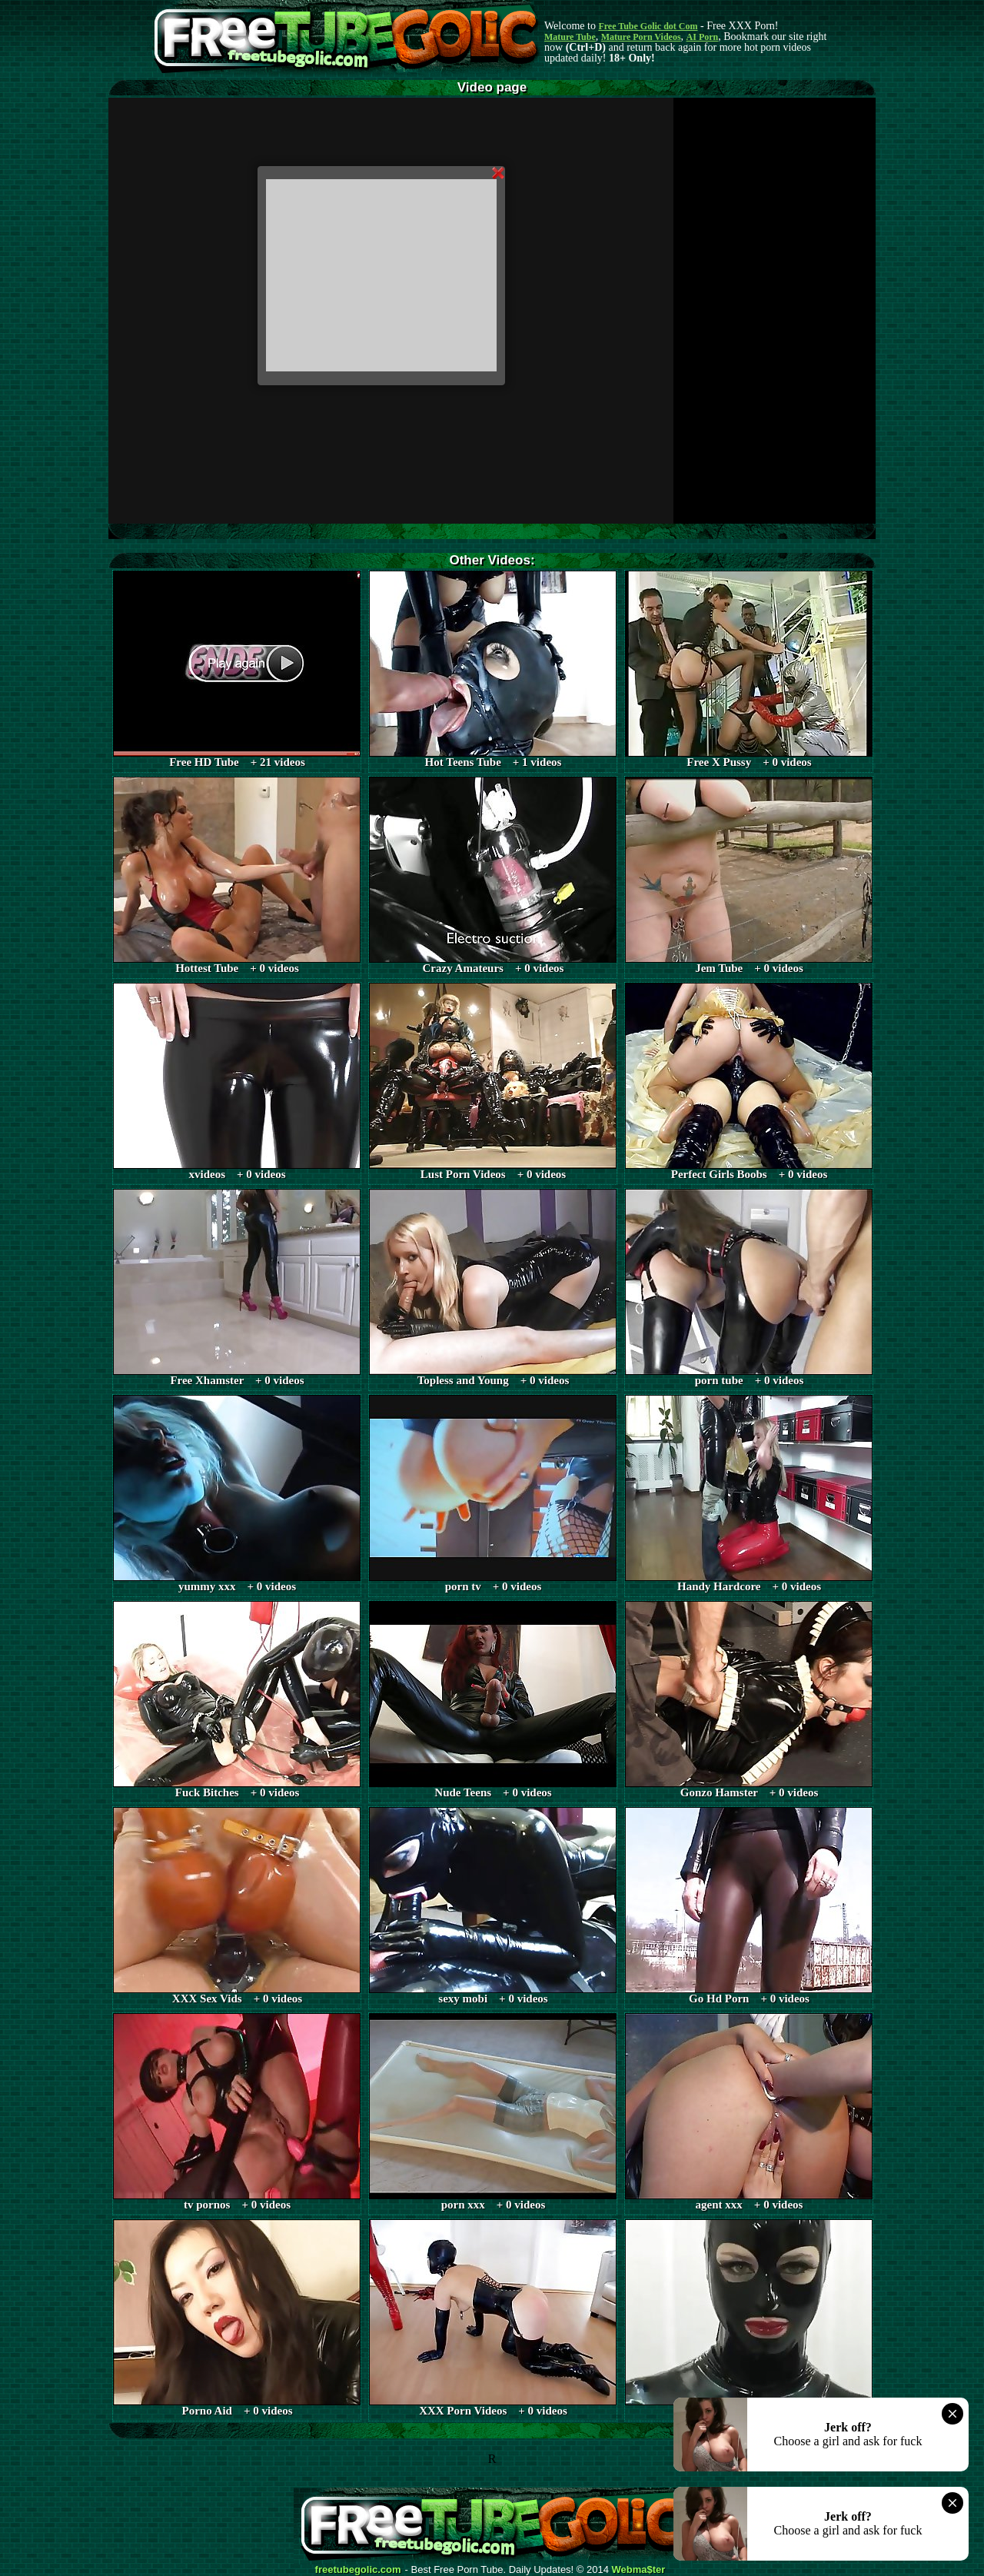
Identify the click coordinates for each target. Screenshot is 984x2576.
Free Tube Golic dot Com (647, 26)
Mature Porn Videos (641, 37)
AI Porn (702, 37)
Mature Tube (570, 37)
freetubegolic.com (358, 2569)
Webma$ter (639, 2569)
